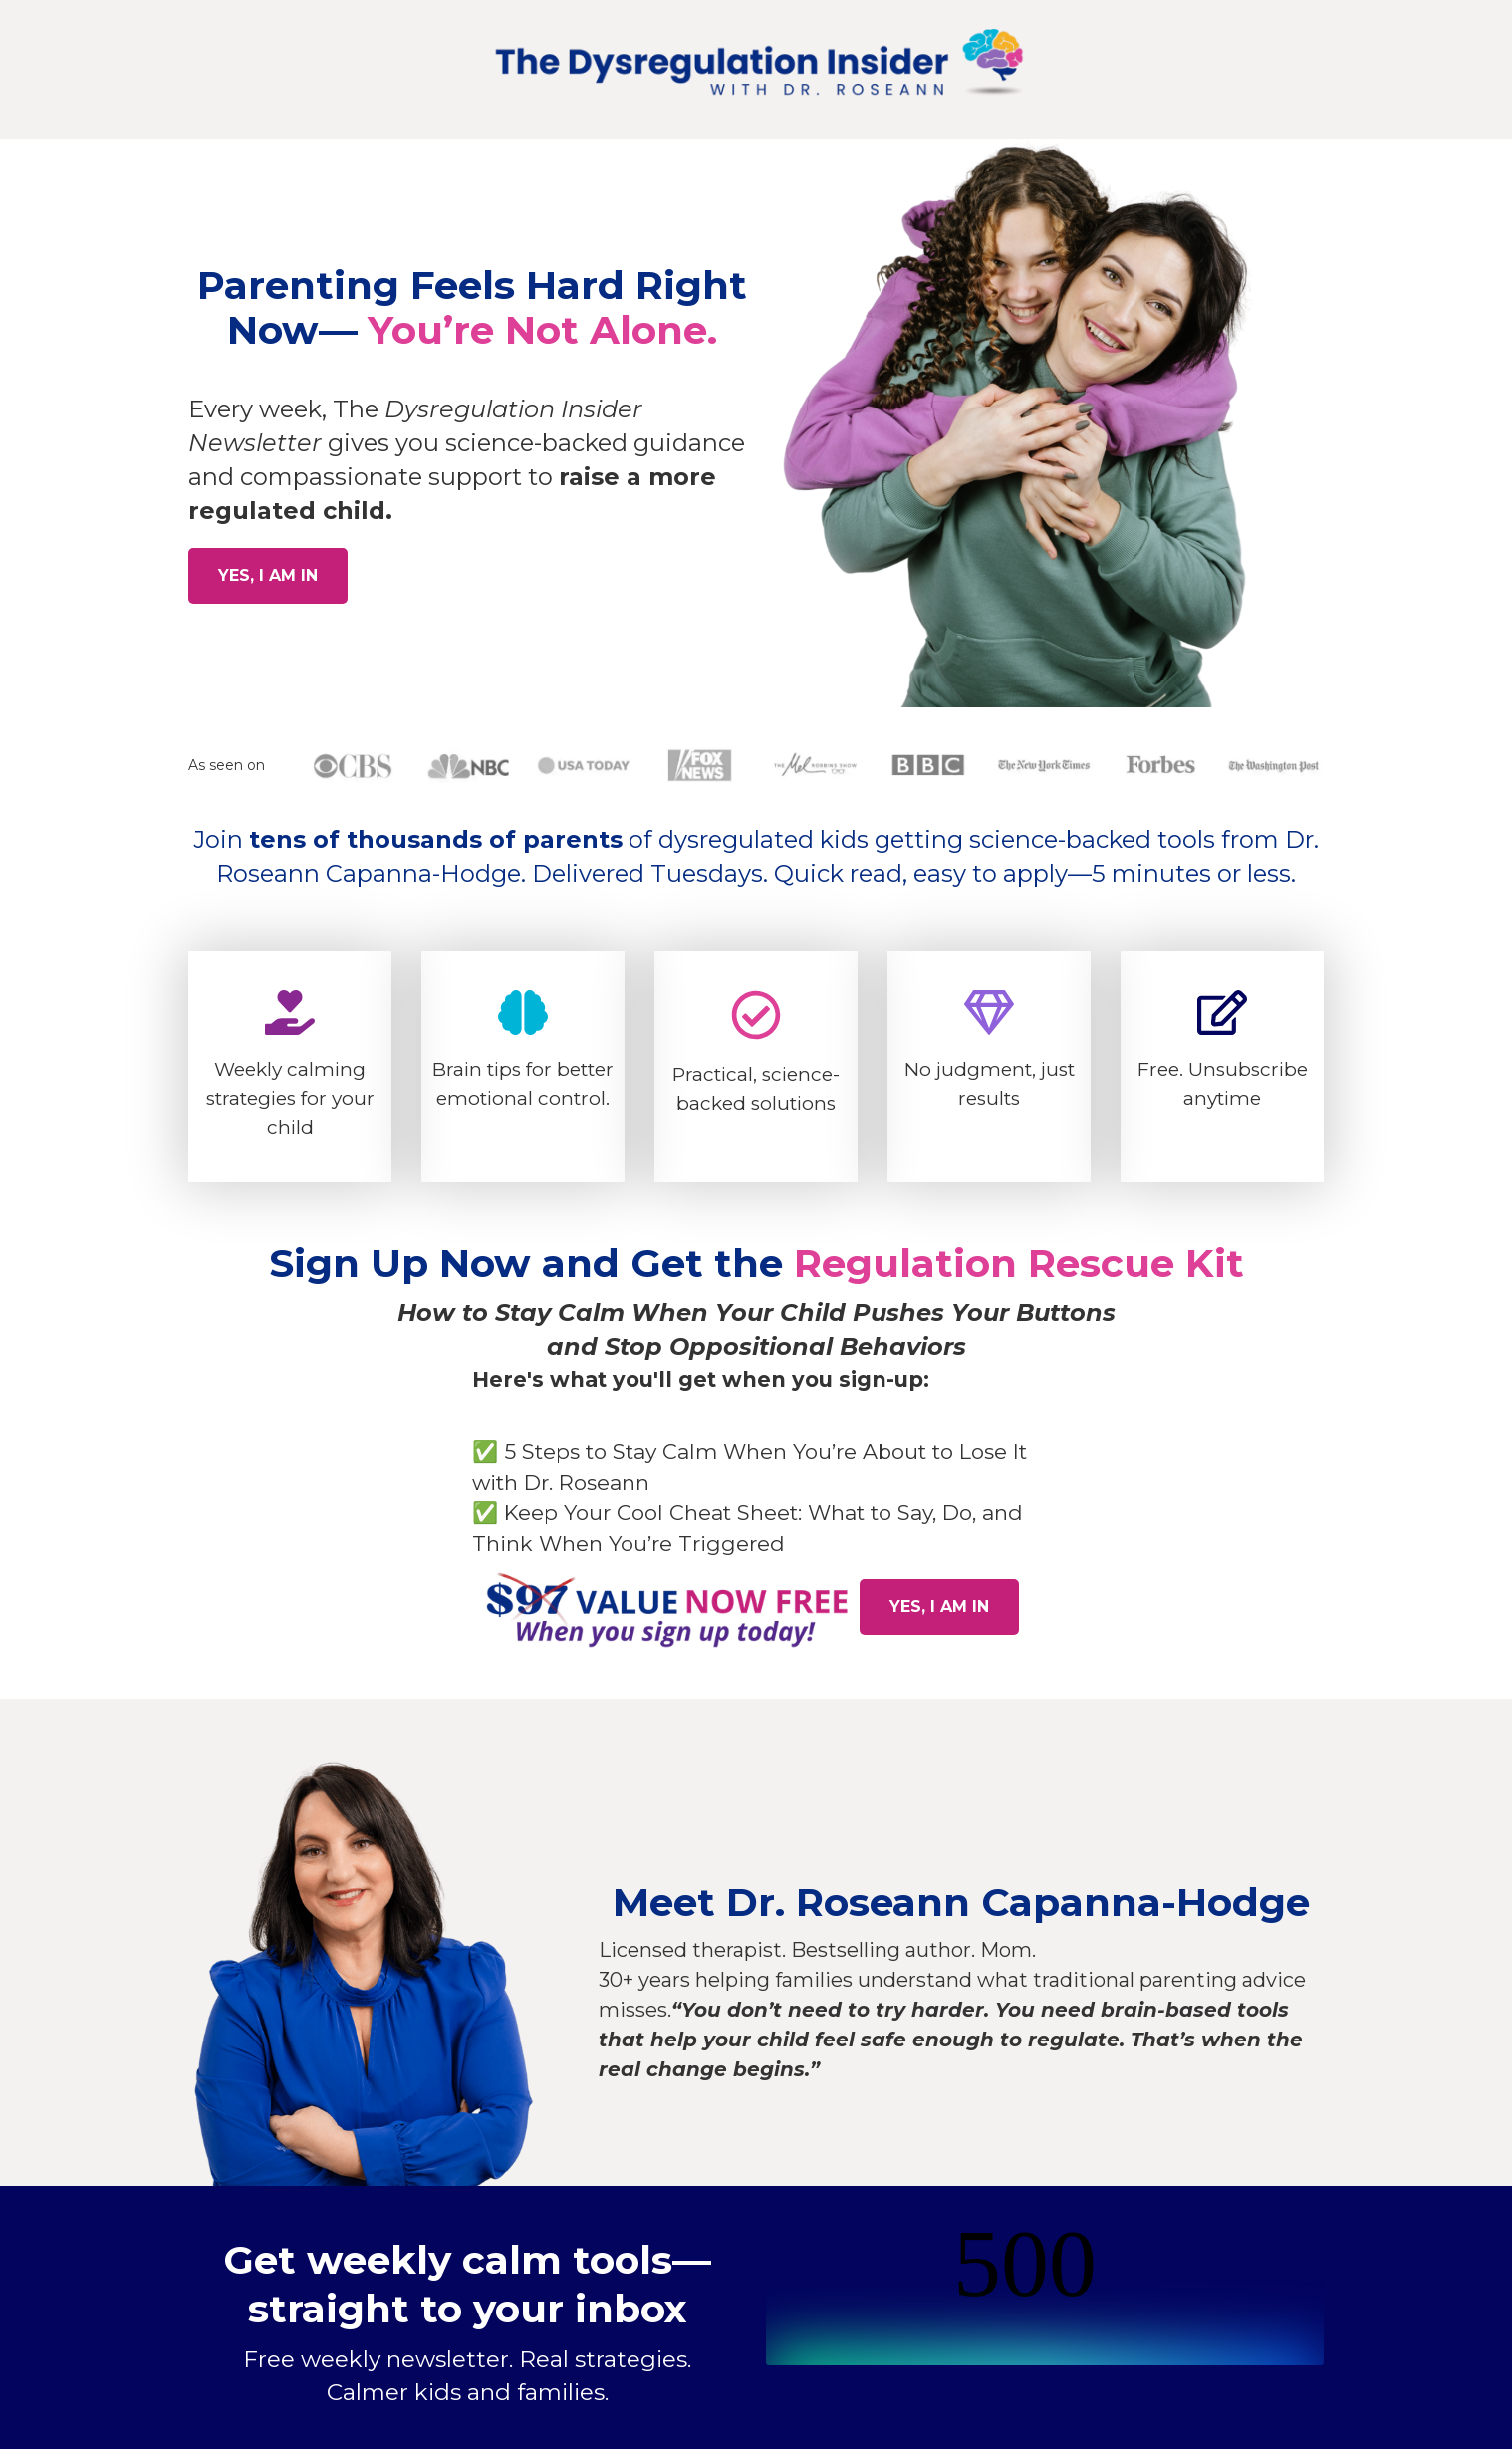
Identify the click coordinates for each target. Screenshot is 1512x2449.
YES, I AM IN (268, 575)
